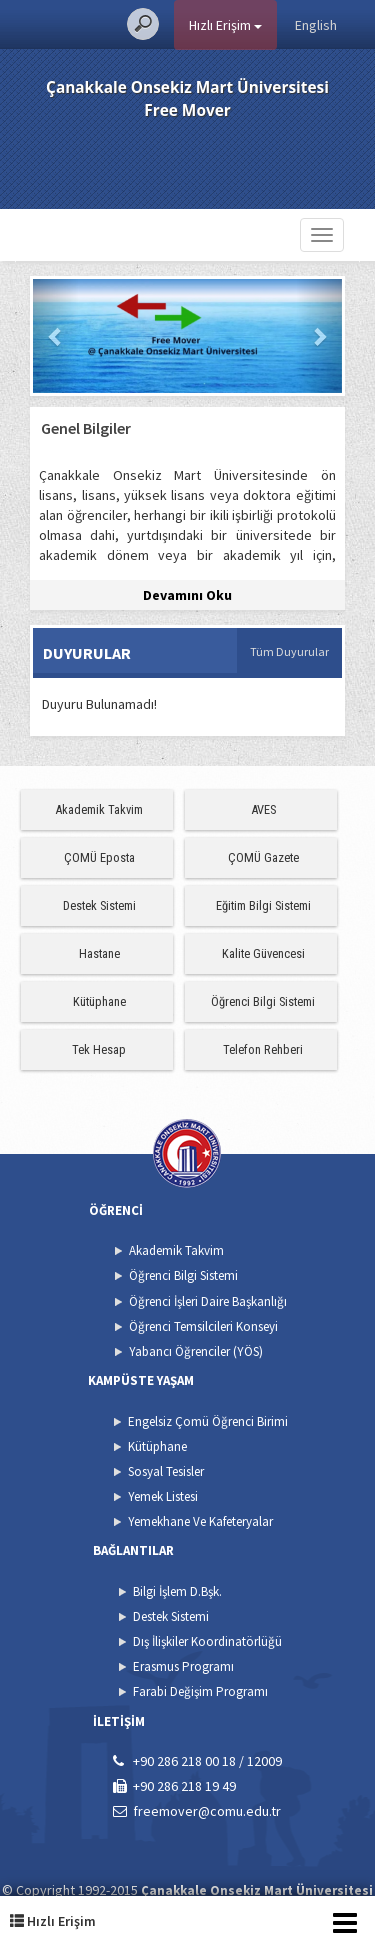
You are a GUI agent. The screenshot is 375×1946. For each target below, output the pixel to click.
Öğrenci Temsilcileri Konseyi (203, 1326)
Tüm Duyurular (289, 651)
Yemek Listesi (163, 1496)
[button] (56, 336)
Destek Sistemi (99, 905)
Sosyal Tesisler (166, 1471)
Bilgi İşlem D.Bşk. (177, 1591)
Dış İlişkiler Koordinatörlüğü (207, 1641)
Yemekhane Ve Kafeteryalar (200, 1521)
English (316, 25)
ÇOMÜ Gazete (263, 857)
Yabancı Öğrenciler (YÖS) (196, 1351)
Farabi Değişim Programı (200, 1691)
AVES (263, 809)
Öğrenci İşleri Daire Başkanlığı (208, 1301)
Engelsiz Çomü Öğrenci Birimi (208, 1421)
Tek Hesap (99, 1049)
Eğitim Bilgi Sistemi (263, 905)
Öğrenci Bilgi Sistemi (263, 1001)
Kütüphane (99, 1001)
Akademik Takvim (99, 809)
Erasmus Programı (183, 1666)
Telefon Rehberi (263, 1049)
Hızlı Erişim (225, 25)
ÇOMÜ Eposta (99, 857)
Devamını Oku (187, 595)
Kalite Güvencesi (263, 953)
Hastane (99, 953)
